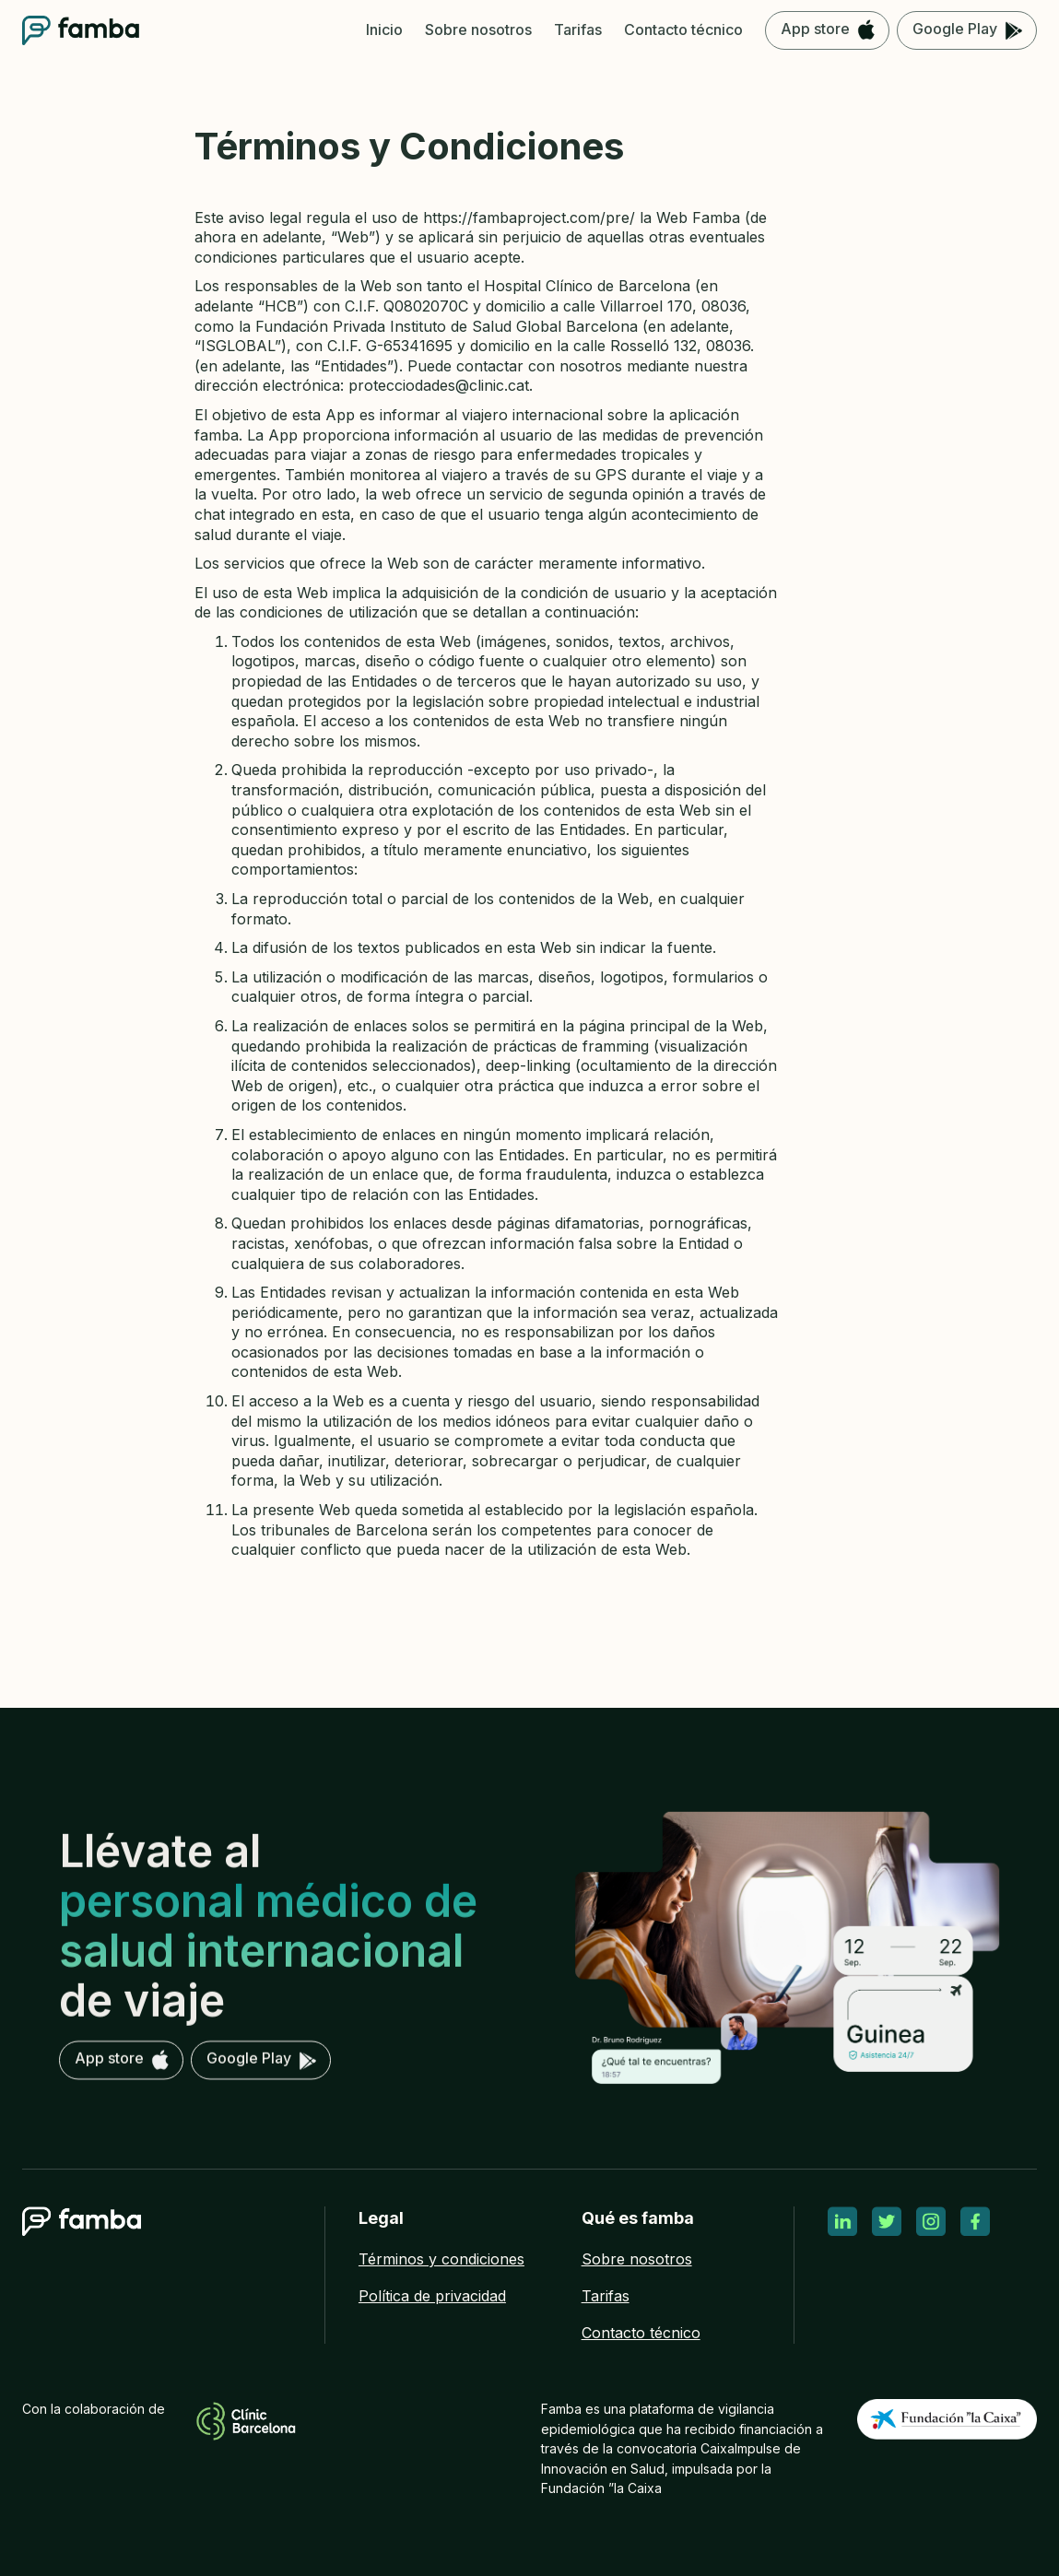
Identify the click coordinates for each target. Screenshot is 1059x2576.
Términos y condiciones (441, 2259)
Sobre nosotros (637, 2259)
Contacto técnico (641, 2332)
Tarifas (606, 2296)
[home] (80, 30)
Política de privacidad (432, 2296)
